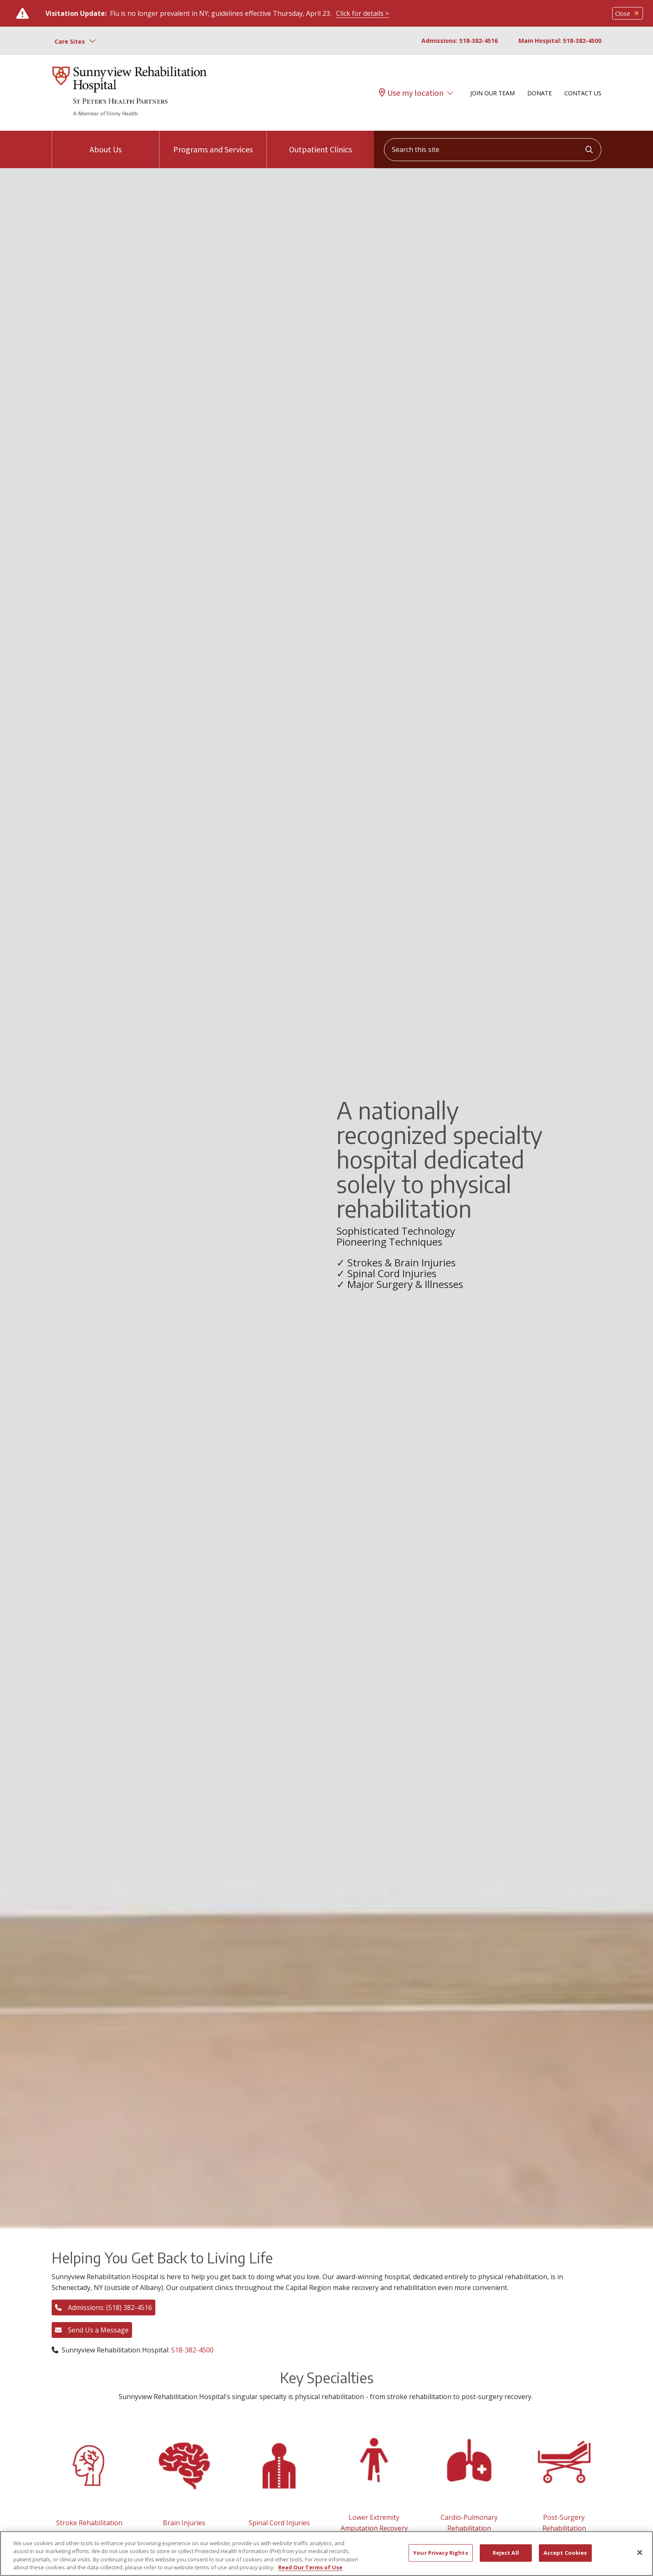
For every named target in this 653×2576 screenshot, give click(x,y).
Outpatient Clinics (320, 142)
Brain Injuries (184, 2522)
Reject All (506, 2552)
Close (627, 13)
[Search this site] (492, 149)
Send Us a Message (92, 2330)
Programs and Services (213, 142)
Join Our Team (492, 93)
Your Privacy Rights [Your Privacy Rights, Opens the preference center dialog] (440, 2552)
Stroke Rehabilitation (89, 2522)
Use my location (411, 93)
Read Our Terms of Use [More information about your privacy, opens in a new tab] (310, 2567)
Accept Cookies (565, 2552)
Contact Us (582, 93)
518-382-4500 (192, 2350)
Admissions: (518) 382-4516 (103, 2307)
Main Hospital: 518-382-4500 (559, 41)
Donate (539, 93)
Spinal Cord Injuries (279, 2522)
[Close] (640, 2552)
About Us (106, 142)
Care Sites (70, 41)
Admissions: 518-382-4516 (459, 41)
